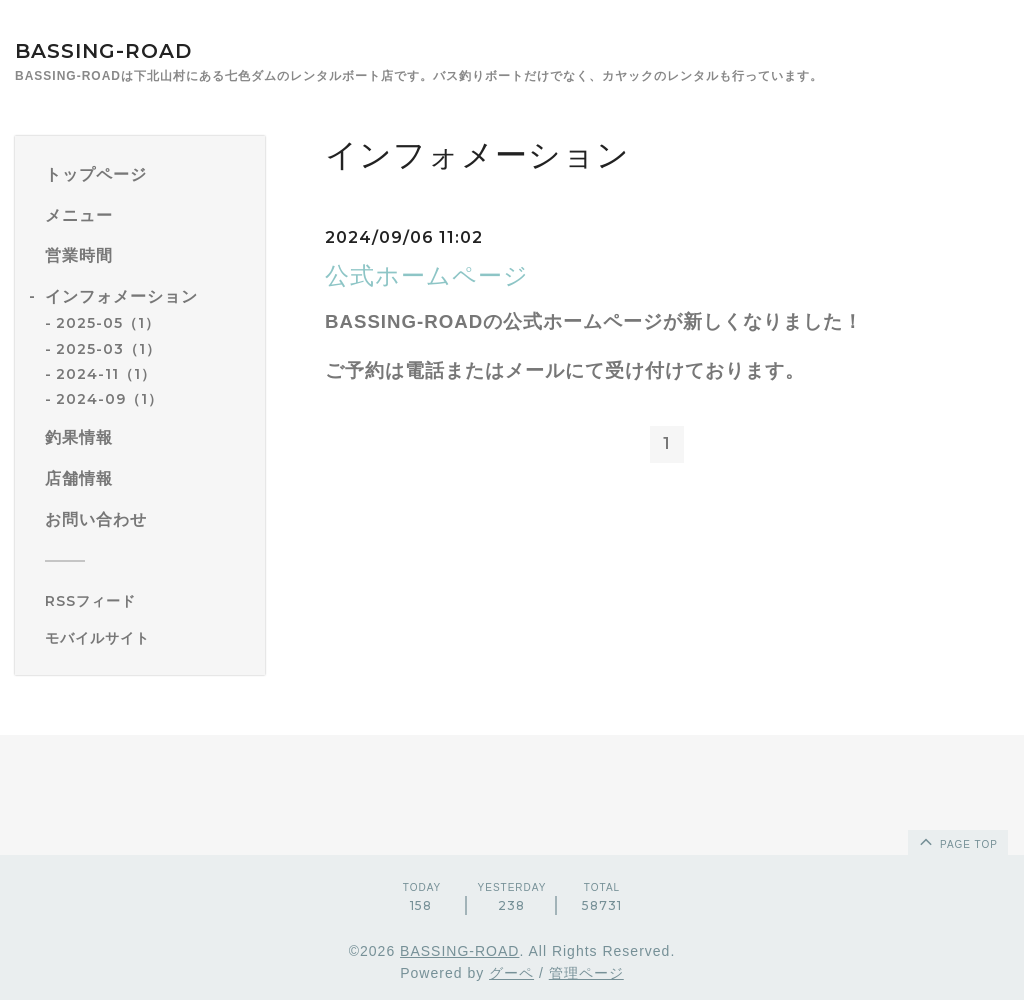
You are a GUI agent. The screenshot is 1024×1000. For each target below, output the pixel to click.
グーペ (511, 973)
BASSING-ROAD (103, 51)
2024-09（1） (109, 399)
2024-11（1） (106, 374)
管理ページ (586, 973)
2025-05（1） (108, 323)
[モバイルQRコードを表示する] (147, 638)
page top (957, 841)
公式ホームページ (427, 275)
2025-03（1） (108, 349)
